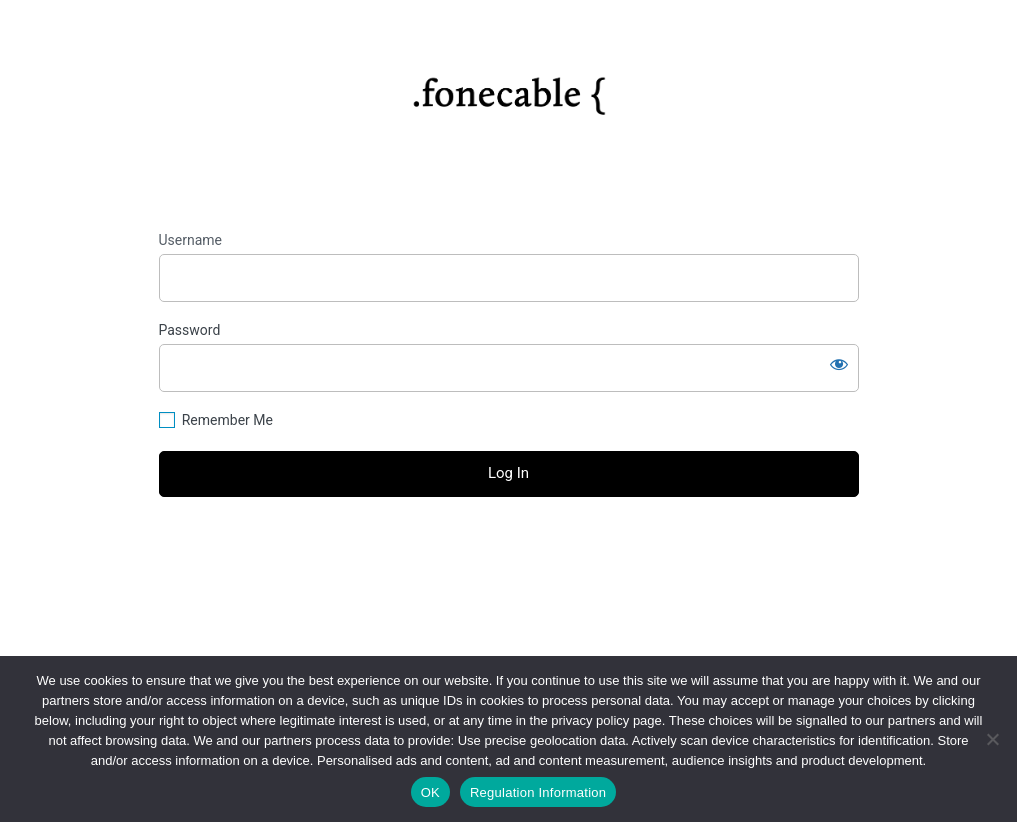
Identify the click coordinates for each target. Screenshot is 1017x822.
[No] (992, 739)
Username (191, 240)
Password (190, 330)
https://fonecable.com (508, 88)
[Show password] (839, 364)
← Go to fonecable (509, 585)
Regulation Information (538, 792)
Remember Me (227, 420)
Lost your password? (509, 549)
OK (430, 792)
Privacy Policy (508, 629)
